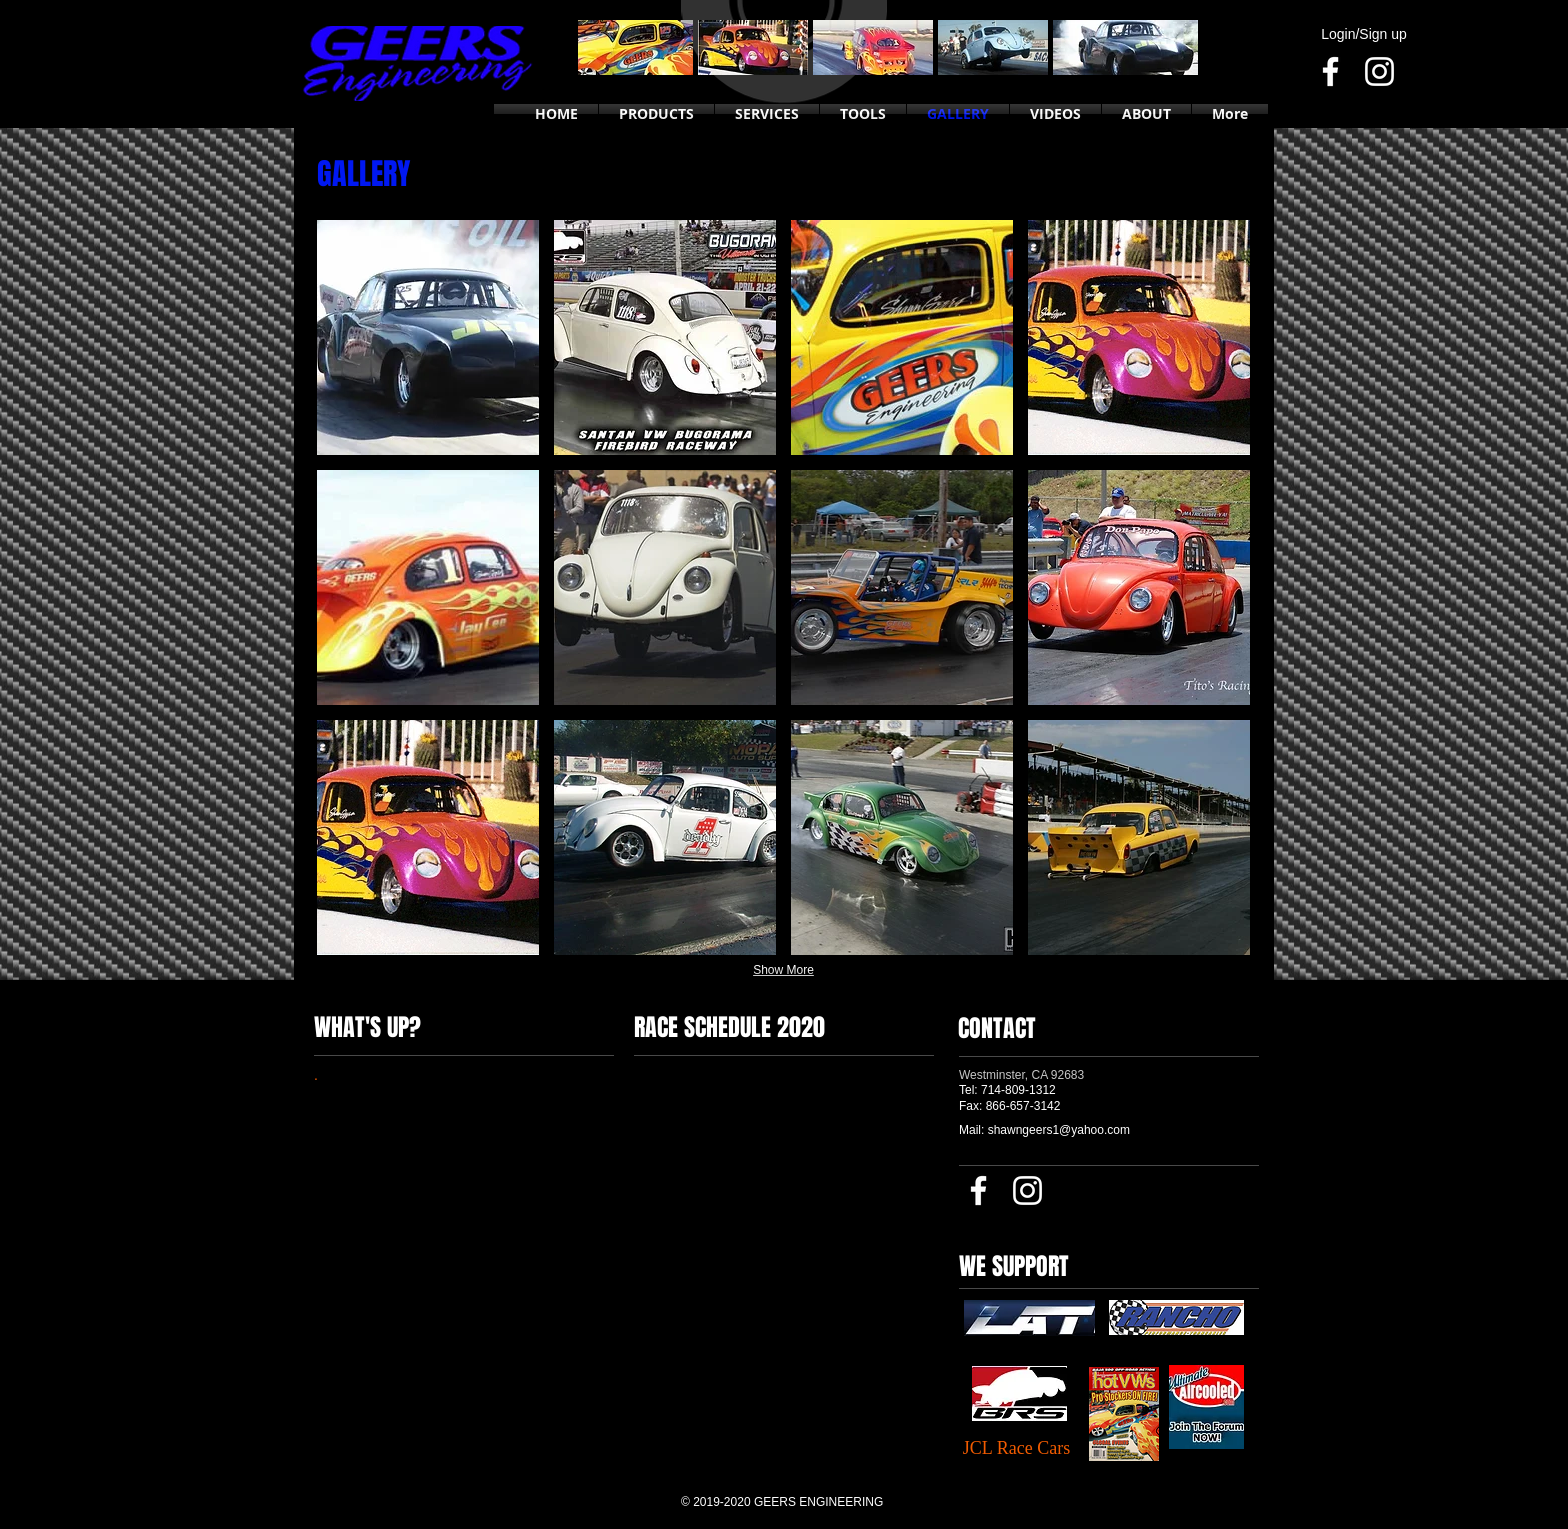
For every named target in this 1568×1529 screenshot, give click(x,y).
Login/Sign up (1364, 34)
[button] (428, 337)
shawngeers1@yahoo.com (1059, 1130)
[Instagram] (1379, 71)
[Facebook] (1330, 71)
